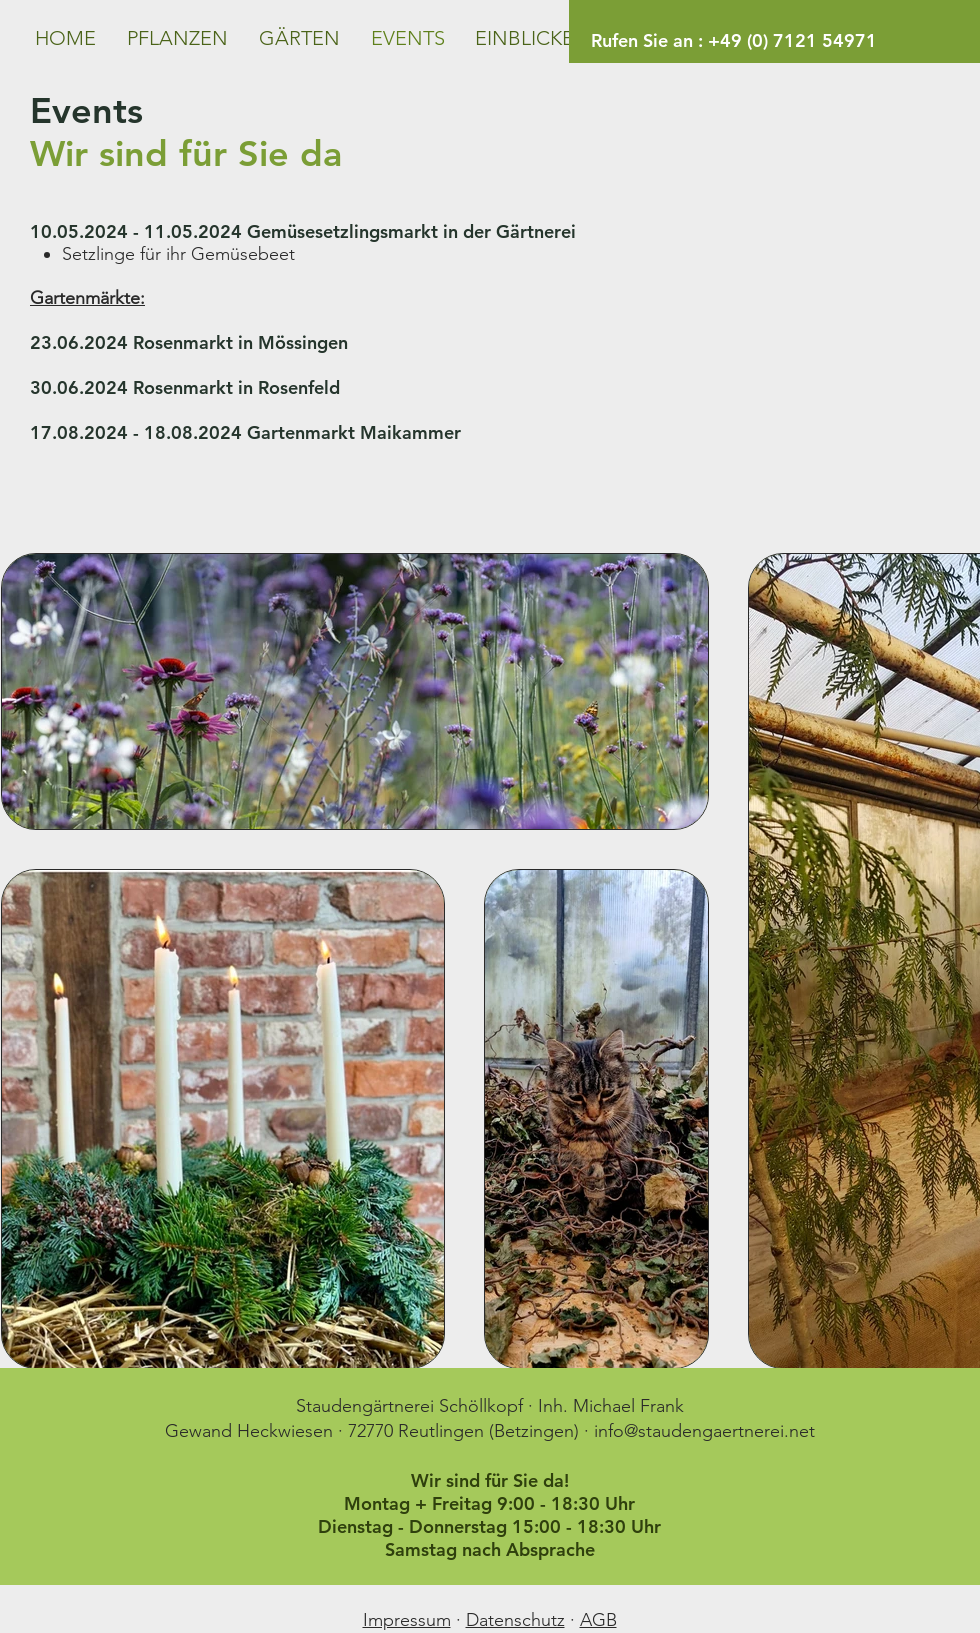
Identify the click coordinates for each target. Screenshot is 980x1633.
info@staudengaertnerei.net (704, 1431)
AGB (598, 1620)
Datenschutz (515, 1620)
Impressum (407, 1620)
